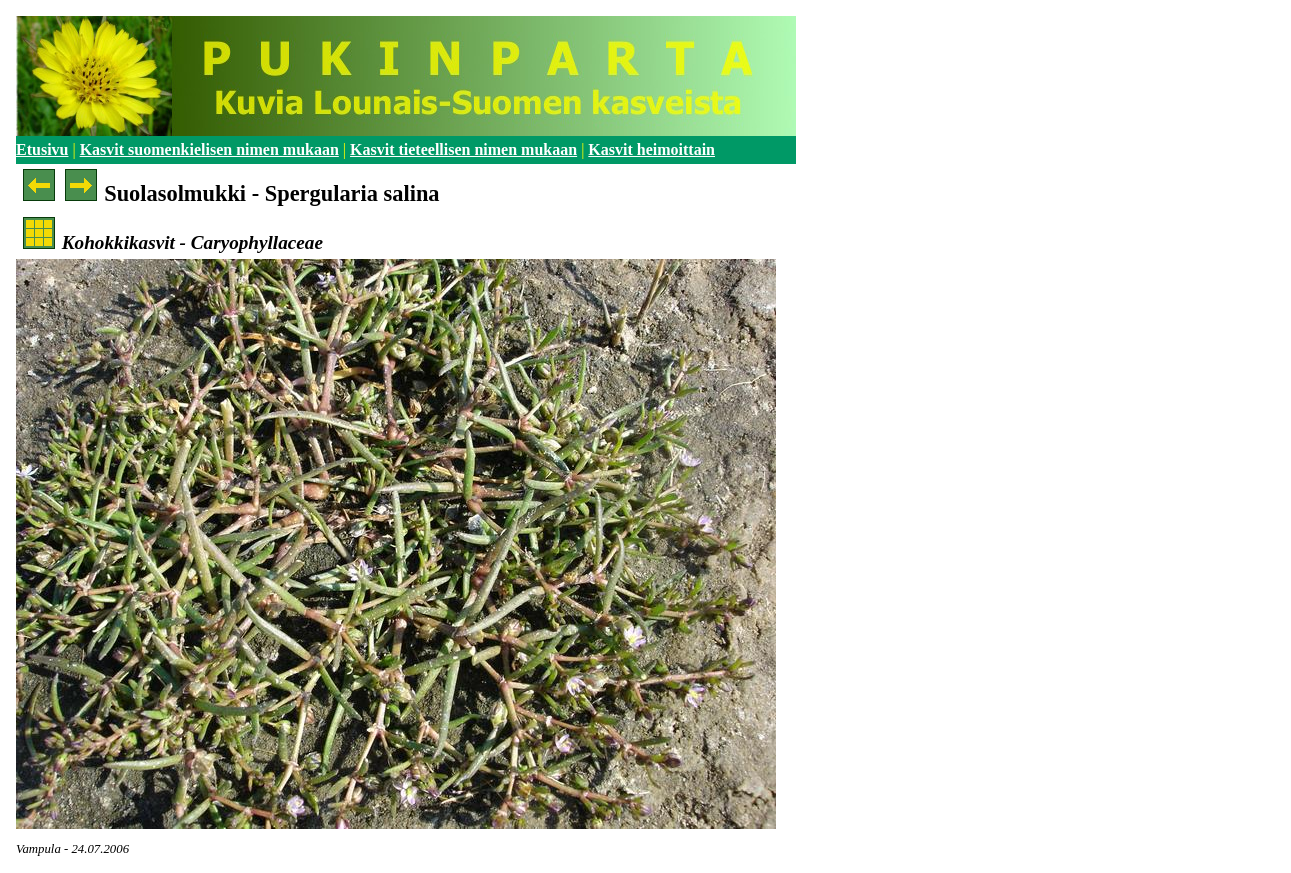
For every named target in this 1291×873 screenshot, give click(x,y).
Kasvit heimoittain (651, 149)
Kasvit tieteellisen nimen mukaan (463, 149)
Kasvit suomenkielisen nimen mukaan (209, 149)
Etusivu (42, 149)
